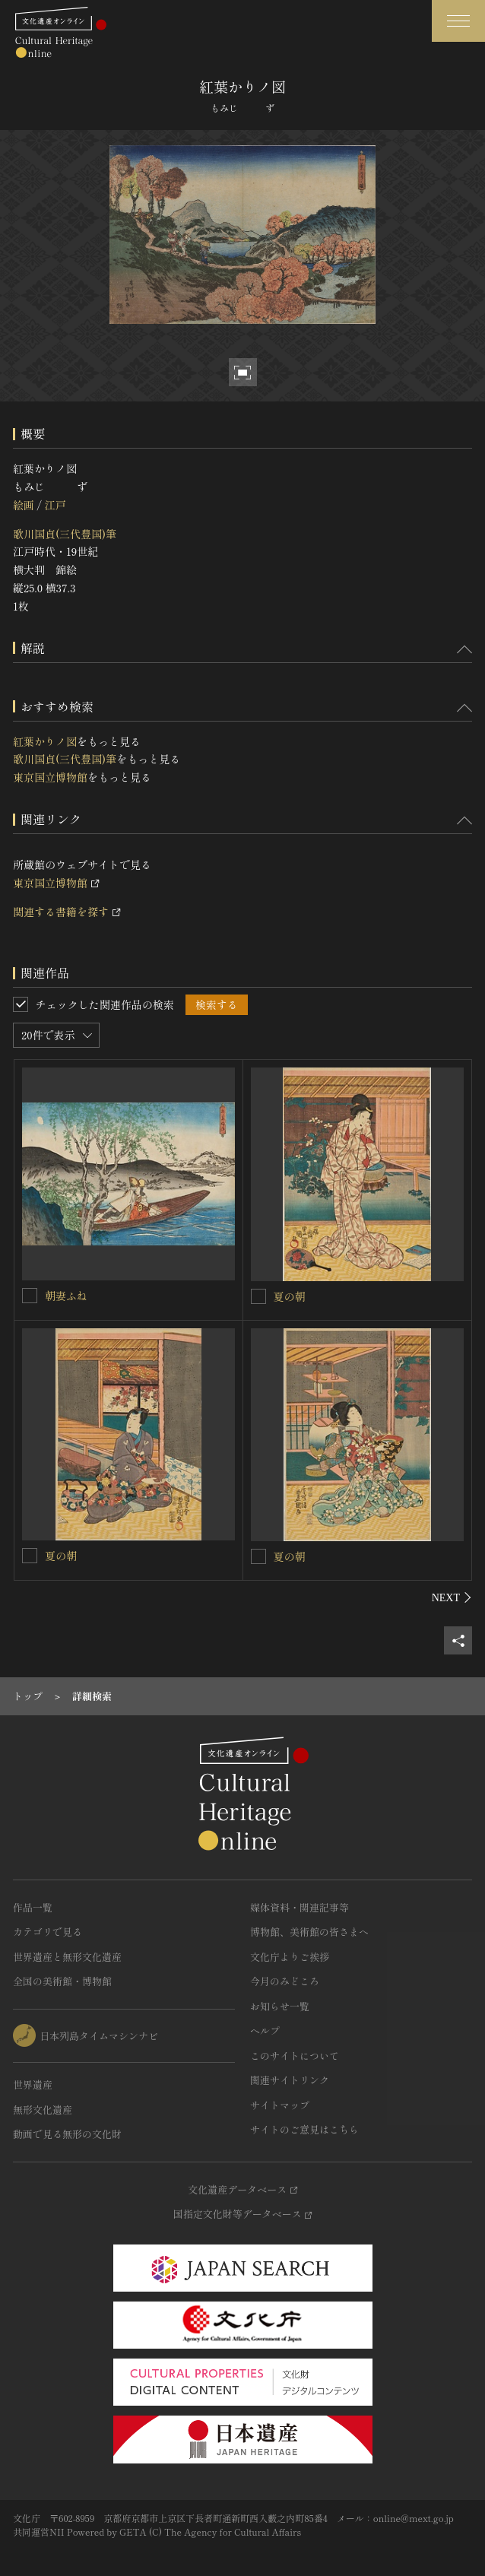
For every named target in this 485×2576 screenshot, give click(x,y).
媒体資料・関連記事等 (299, 1907)
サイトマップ (279, 2105)
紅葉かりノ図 (45, 741)
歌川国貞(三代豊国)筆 (64, 533)
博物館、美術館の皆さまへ (309, 1931)
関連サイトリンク (289, 2080)
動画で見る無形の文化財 (67, 2134)
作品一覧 (32, 1907)
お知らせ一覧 (279, 2006)
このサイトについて (294, 2055)
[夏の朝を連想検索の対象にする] (258, 1296)
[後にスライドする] (452, 1597)
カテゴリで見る (47, 1931)
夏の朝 (290, 1296)
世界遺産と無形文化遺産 (67, 1956)
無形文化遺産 (42, 2109)
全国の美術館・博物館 (62, 1981)
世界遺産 (32, 2084)
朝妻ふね (66, 1295)
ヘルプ (265, 2030)
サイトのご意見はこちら (304, 2129)
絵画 (23, 504)
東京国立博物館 (50, 777)
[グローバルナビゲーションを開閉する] (458, 21)
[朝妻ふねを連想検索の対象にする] (29, 1295)
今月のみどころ (284, 1981)
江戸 (54, 504)
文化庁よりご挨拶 (289, 1956)
